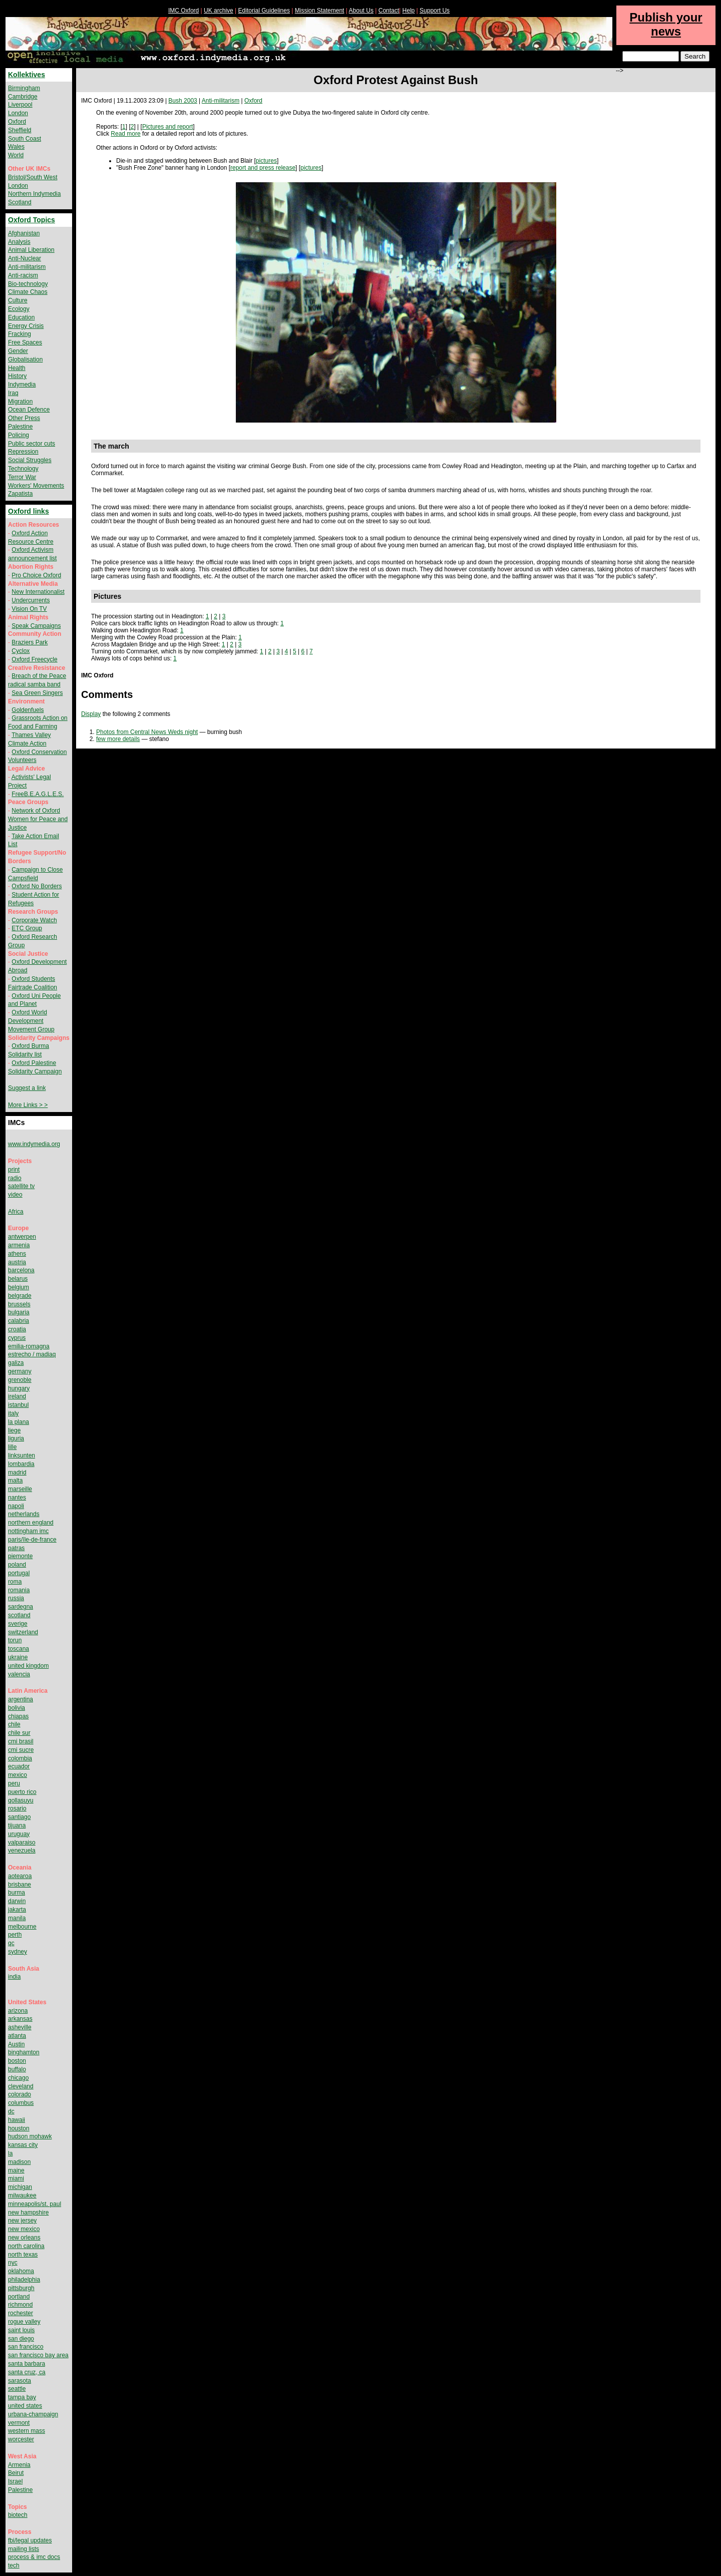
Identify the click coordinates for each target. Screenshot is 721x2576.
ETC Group (27, 928)
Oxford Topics (31, 220)
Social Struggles (30, 460)
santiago (19, 1816)
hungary (19, 1388)
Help (409, 10)
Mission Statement (319, 10)
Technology (23, 468)
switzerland (23, 1632)
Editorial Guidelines (264, 10)
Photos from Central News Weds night (147, 731)
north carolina (26, 2246)
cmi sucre (21, 1749)
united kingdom (28, 1665)
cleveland (21, 2086)
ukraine (18, 1657)
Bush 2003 (182, 100)
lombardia (21, 1463)
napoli (16, 1506)
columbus (21, 2102)
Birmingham (24, 88)
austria (17, 1262)
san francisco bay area (38, 2355)
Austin (16, 2044)
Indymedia (22, 384)
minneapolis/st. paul (34, 2203)
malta (15, 1480)
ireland (17, 1396)
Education (21, 317)
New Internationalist (38, 591)
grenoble (20, 1379)
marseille (20, 1489)
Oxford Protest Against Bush (395, 80)
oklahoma (21, 2271)
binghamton (24, 2052)
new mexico (24, 2229)
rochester (20, 2313)
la (10, 2153)
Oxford (253, 100)
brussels (19, 1304)
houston (19, 2128)
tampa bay (22, 2397)
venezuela (22, 1850)
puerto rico (22, 1791)
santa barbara (26, 2363)
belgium (18, 1287)
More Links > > (28, 1105)
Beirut (16, 2472)
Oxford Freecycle (34, 659)
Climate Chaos (28, 291)
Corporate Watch (34, 920)
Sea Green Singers (37, 692)
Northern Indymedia (34, 193)
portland (19, 2296)
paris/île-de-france (32, 1539)
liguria (16, 1438)
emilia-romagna (29, 1346)
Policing (18, 435)
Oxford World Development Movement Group (31, 1021)
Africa (16, 1211)
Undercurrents (31, 600)
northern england (31, 1522)
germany (20, 1371)
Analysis (19, 241)
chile (14, 1724)
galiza (16, 1362)
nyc (13, 2262)
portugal (19, 1573)
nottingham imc (28, 1531)
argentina (20, 1699)
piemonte (20, 1556)
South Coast (24, 138)
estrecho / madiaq (32, 1354)
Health (17, 368)
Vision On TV (29, 608)
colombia (20, 1758)
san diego (21, 2338)
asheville (20, 2027)
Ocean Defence (29, 409)
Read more (125, 133)
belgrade (20, 1295)
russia (16, 1598)
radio (15, 1178)
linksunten (21, 1455)
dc (11, 2111)
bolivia (16, 1707)
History (17, 376)
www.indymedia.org (34, 1144)
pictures (266, 160)
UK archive (218, 10)
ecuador (19, 1766)
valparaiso (22, 1842)
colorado (19, 2094)
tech (14, 2565)
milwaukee (22, 2195)
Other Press (24, 418)
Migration (20, 401)
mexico (17, 1774)
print (14, 1169)
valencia (19, 1674)
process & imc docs (34, 2556)
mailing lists (23, 2548)
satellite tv (21, 1186)
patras (16, 1548)
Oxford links (28, 511)
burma (16, 1892)
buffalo (17, 2069)
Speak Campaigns (36, 625)
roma (15, 1581)
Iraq (13, 393)
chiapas (18, 1716)
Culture (18, 300)
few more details (118, 739)
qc (11, 1943)
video (15, 1194)
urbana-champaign (33, 2414)
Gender (18, 350)
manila (17, 1918)
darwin (17, 1901)
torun (15, 1640)
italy (13, 1413)
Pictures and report (167, 126)
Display (91, 713)
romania (19, 1590)
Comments (107, 694)
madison (19, 2161)
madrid (17, 1472)
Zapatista (20, 493)
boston (17, 2060)
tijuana (17, 1825)
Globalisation (25, 359)
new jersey (22, 2220)
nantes (17, 1497)
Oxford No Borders (37, 886)
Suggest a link (27, 1087)
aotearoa (20, 1876)
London (18, 113)
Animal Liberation (31, 249)
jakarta (17, 1909)
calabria (18, 1320)
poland (17, 1564)
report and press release (262, 167)
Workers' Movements (36, 485)
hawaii (16, 2119)
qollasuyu (21, 1800)
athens (17, 1253)
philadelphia (24, 2279)
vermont (19, 2422)
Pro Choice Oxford (36, 575)
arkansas (20, 2018)
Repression (23, 451)
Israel (15, 2481)
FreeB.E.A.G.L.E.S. (38, 794)
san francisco (26, 2346)
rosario (17, 1808)
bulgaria (19, 1312)
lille (12, 1446)
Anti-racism (23, 275)
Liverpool (20, 104)
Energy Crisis (26, 325)
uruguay (19, 1833)
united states (25, 2405)
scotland (19, 1615)
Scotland (20, 202)
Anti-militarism (220, 100)
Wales (16, 146)
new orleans (24, 2237)
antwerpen (22, 1236)
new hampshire (28, 2212)
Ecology (19, 308)
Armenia (19, 2464)
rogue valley (24, 2321)
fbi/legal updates (30, 2540)
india (14, 1976)
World (16, 155)
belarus (18, 1278)
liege (14, 1430)
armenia (19, 1245)
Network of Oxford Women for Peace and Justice (38, 819)
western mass (26, 2430)
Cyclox (21, 650)
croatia (17, 1329)
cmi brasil (21, 1741)
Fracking (19, 333)
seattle (17, 2388)
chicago (18, 2077)
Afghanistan (24, 233)
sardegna (20, 1606)
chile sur (19, 1732)
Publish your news (665, 24)
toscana (18, 1648)
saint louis (21, 2330)
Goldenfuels (28, 709)
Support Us (435, 10)
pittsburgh (21, 2288)
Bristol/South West (32, 177)
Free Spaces (25, 342)
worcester (21, 2439)
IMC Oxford (183, 10)
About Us (361, 10)
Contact (389, 10)
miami (16, 2178)
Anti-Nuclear (24, 258)
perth (15, 1934)
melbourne (22, 1926)
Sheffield (19, 130)
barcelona (21, 1270)
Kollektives (26, 75)
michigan (20, 2186)
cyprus (17, 1337)
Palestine (20, 426)
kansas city (23, 2144)
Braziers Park (30, 642)
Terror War (22, 477)
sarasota (19, 2380)
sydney (17, 1951)
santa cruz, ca (27, 2372)
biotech (18, 2514)
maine (16, 2170)
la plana (18, 1421)
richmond (20, 2304)
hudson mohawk (30, 2136)
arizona (18, 2010)
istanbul (18, 1404)
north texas (23, 2254)
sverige (18, 1623)
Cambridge (23, 96)
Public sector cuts (31, 443)
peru (14, 1783)
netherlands (24, 1514)
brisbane (19, 1884)
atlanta (17, 2035)
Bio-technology (28, 283)
